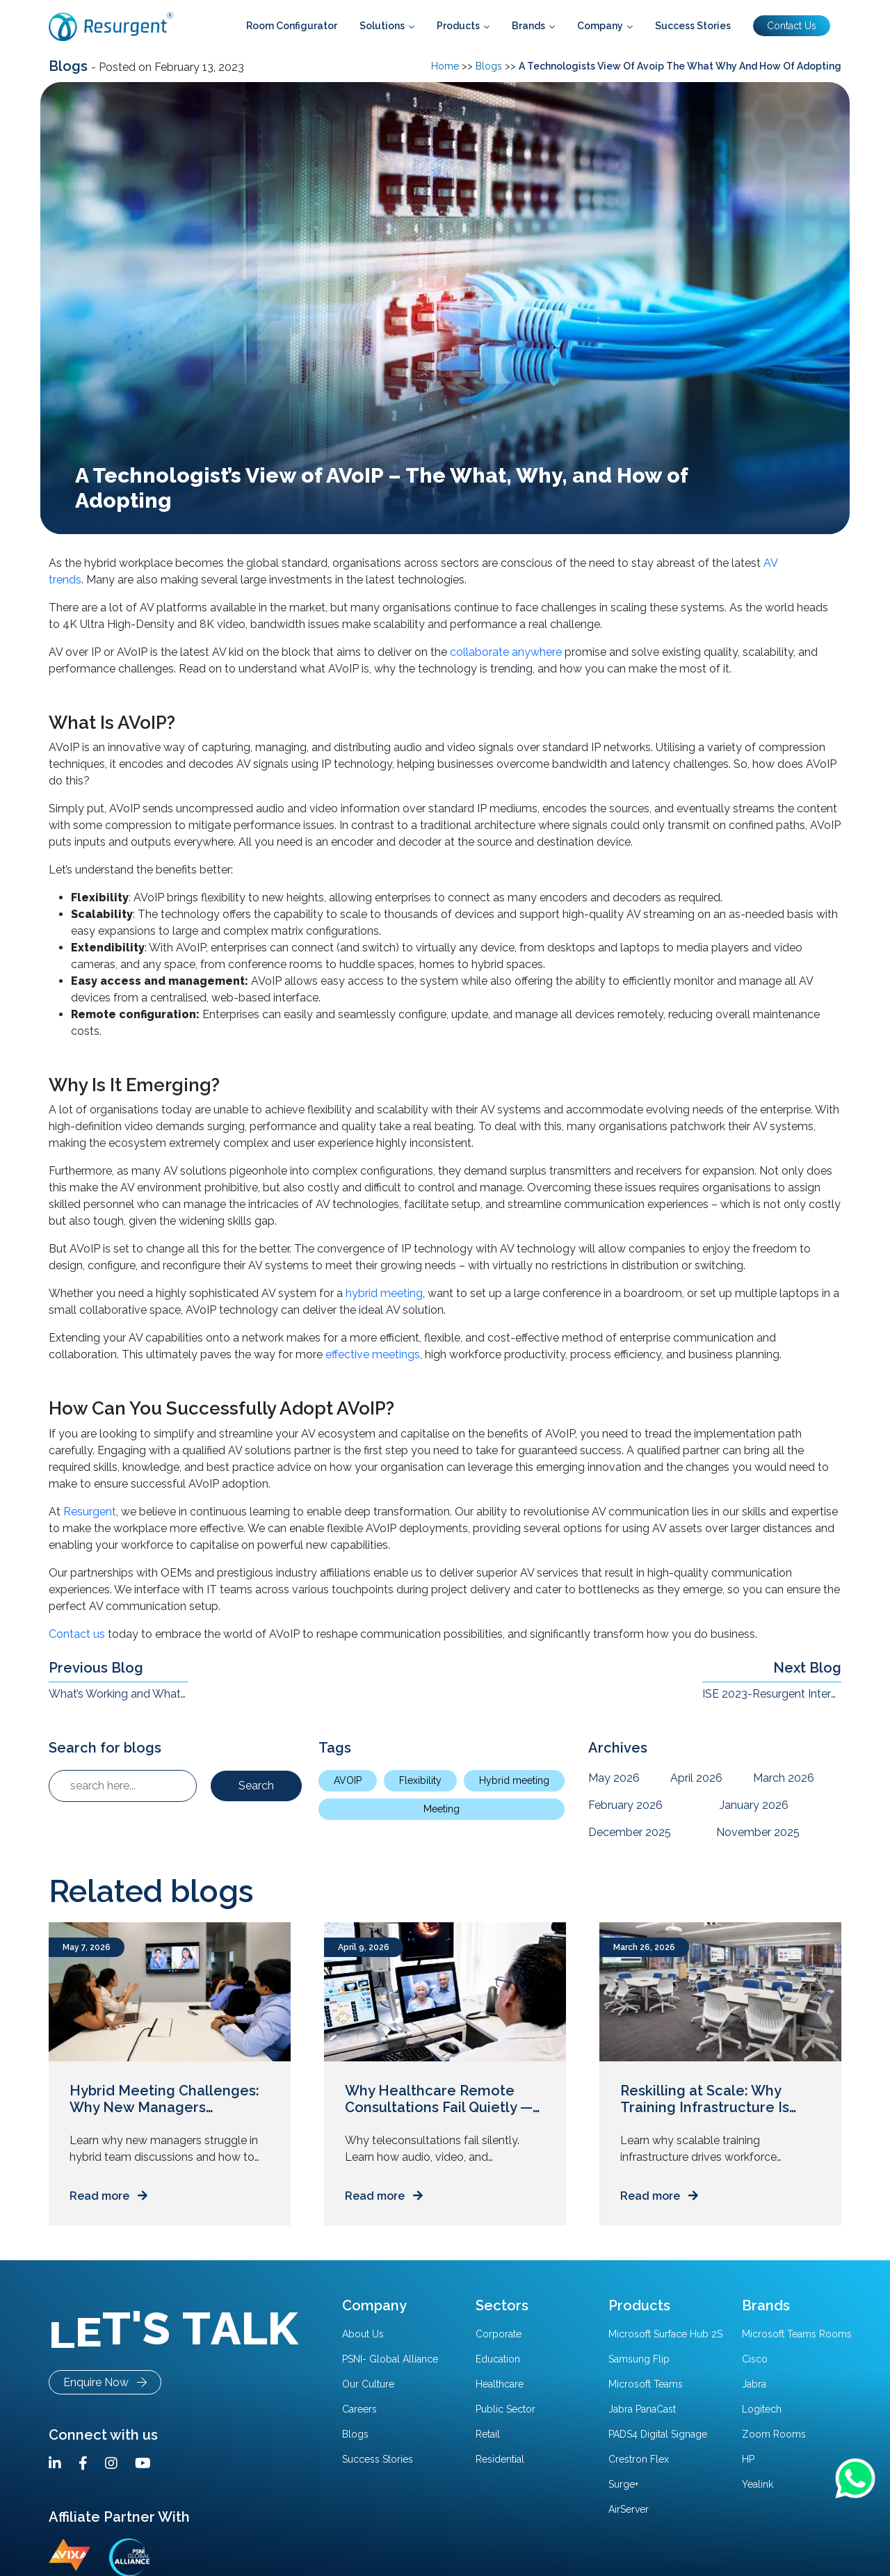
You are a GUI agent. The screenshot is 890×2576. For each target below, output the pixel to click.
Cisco (755, 2359)
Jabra (754, 2384)
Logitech (762, 2409)
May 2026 (614, 1778)
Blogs (70, 66)
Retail (488, 2434)
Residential (500, 2459)
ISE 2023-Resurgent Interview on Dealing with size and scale (771, 1693)
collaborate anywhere (506, 652)
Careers (359, 2409)
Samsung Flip (639, 2359)
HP (748, 2459)
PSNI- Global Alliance (390, 2359)
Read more (108, 2196)
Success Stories (377, 2459)
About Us (363, 2334)
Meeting (441, 1808)
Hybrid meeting (514, 1780)
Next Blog (807, 1667)
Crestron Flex (638, 2459)
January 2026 (754, 1805)
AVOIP (348, 1780)
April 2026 (696, 1778)
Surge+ (623, 2484)
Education (498, 2359)
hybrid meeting (384, 1293)
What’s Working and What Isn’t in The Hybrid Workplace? (118, 1693)
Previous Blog (96, 1667)
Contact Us (791, 25)
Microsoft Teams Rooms (797, 2334)
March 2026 (783, 1778)
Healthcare (500, 2384)
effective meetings (372, 1354)
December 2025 (629, 1832)
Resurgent (89, 1511)
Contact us (77, 1634)
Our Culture (368, 2384)
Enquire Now (105, 2382)
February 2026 (625, 1805)
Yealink (757, 2484)
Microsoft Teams (645, 2384)
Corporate (498, 2334)
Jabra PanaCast (642, 2409)
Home (445, 66)
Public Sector (505, 2409)
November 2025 (758, 1832)
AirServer (628, 2509)
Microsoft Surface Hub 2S (665, 2334)
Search (256, 1785)
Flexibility (420, 1780)
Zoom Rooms (774, 2434)
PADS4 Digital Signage (657, 2434)
